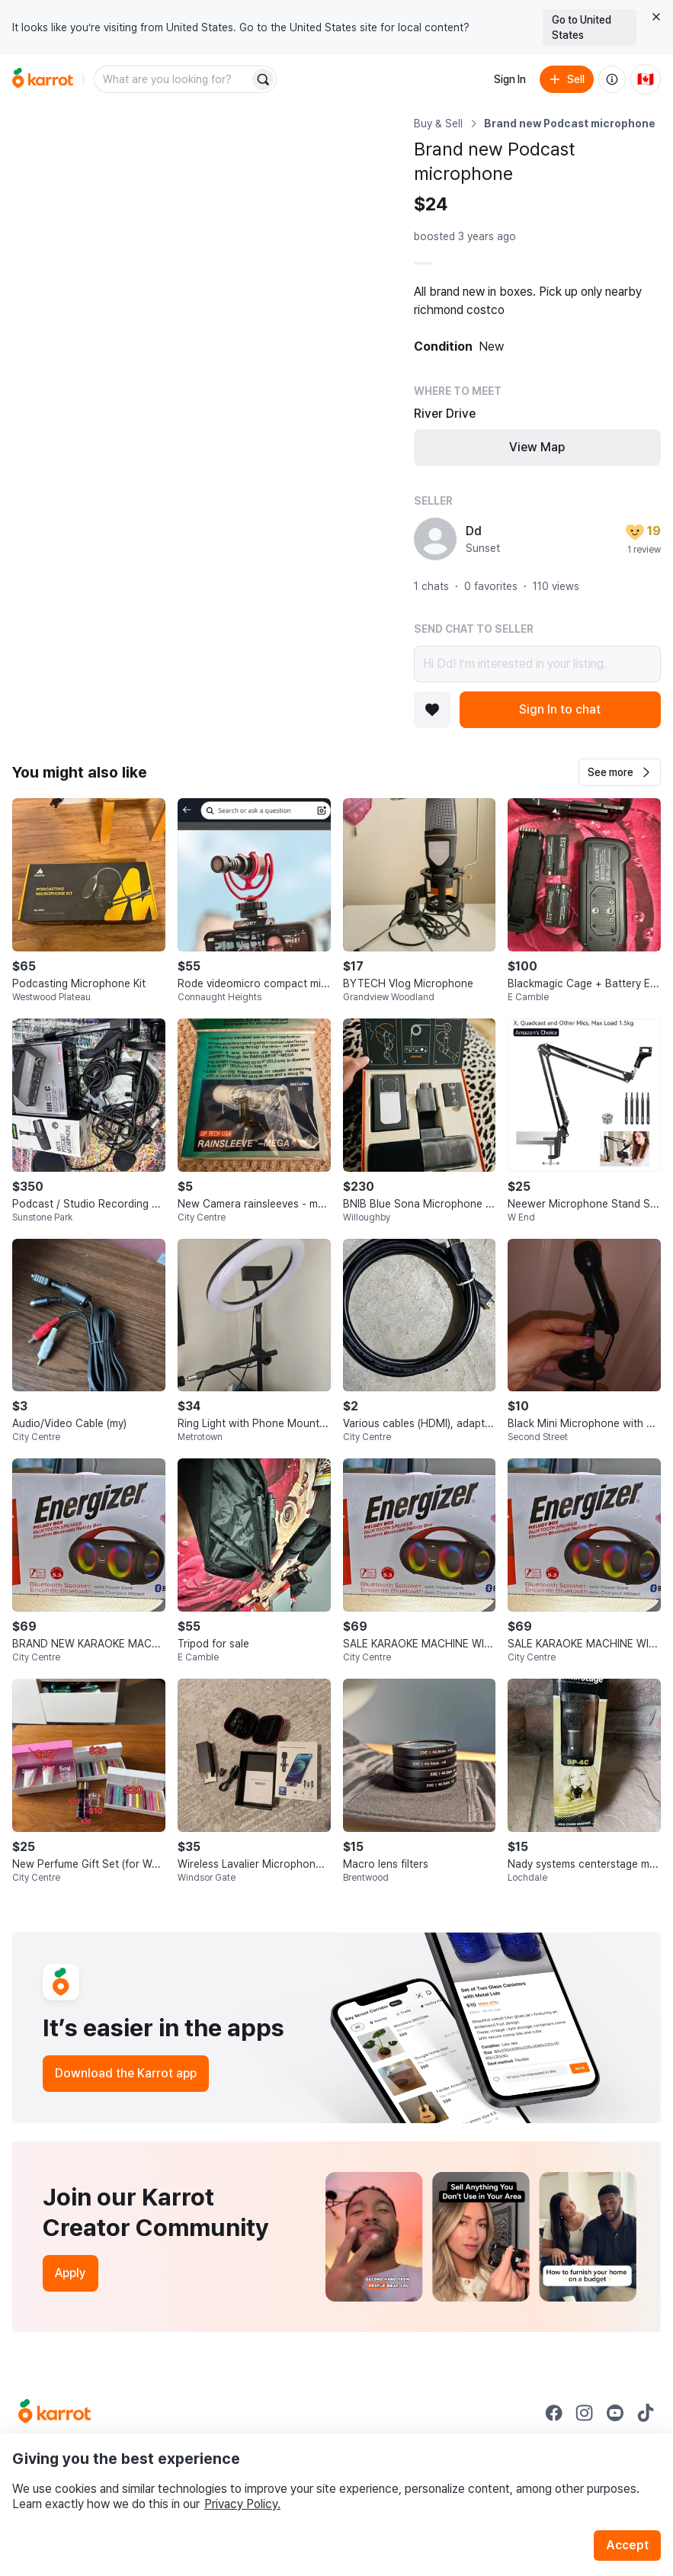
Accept (627, 2545)
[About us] (612, 79)
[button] (619, 772)
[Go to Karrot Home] (54, 2413)
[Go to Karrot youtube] (615, 2413)
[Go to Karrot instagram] (584, 2413)
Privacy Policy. (242, 2504)
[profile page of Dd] (435, 539)
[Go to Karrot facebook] (554, 2413)
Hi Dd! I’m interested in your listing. (537, 664)
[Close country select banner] (656, 16)
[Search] (263, 79)
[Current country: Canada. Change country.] (645, 79)
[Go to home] (42, 79)
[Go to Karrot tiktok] (645, 2413)
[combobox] (173, 79)
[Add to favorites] (432, 709)
